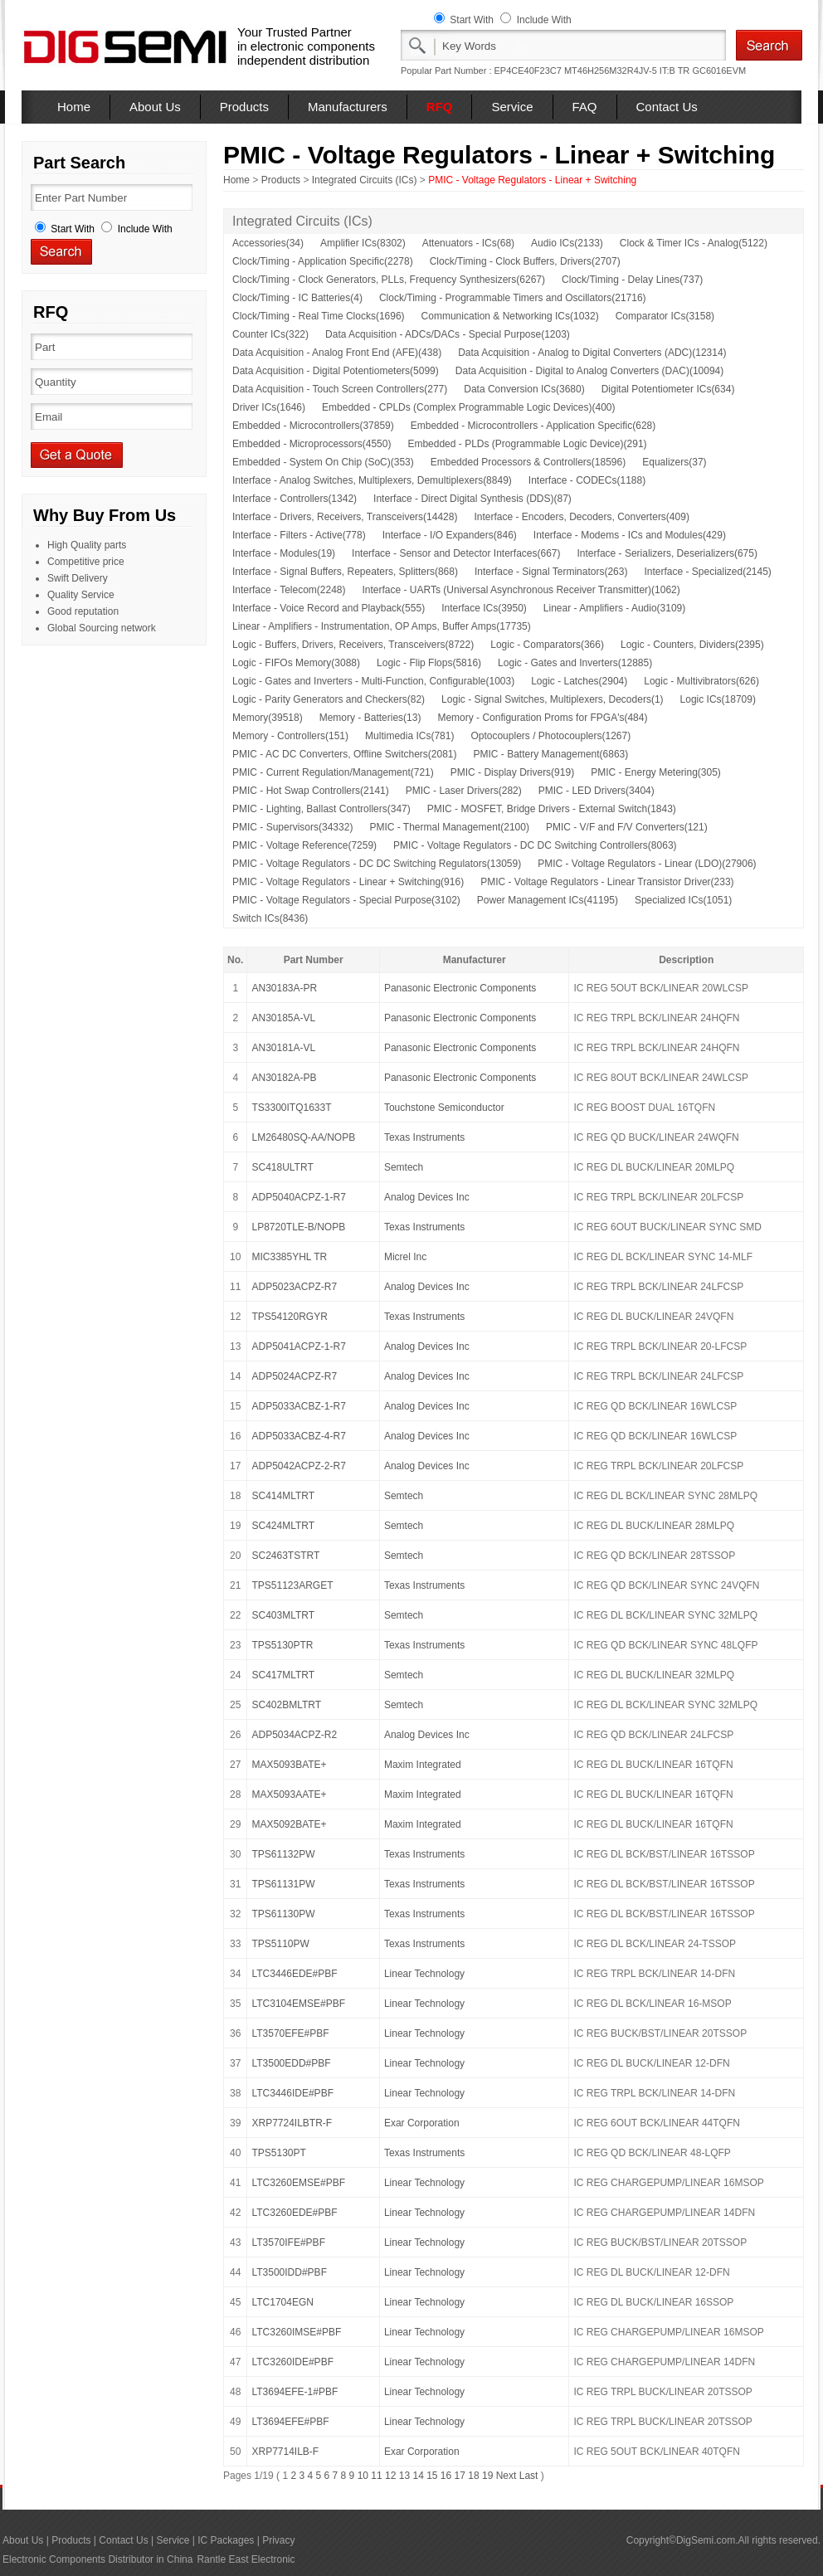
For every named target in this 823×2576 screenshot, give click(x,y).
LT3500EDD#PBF (290, 2063)
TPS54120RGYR (289, 1316)
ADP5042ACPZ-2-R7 (298, 1466)
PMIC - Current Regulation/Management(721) (333, 772)
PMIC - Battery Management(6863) (551, 754)
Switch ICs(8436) (270, 918)
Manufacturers (347, 107)
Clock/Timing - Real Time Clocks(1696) (318, 316)
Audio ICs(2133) (567, 243)
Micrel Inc (405, 1257)
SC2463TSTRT (285, 1555)
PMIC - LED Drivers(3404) (596, 790)
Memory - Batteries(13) (370, 717)
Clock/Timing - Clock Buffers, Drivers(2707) (525, 261)
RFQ (439, 107)
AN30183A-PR (284, 988)
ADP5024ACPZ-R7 (294, 1376)
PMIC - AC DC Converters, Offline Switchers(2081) (344, 754)
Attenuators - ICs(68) (468, 243)
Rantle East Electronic (246, 2559)
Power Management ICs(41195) (547, 900)
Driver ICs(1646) (268, 407)
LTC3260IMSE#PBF (296, 2332)
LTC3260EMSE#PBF (298, 2183)
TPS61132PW (282, 1854)
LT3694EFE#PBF (290, 2421)
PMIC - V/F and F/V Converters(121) (627, 827)
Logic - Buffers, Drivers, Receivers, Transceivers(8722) (353, 644)
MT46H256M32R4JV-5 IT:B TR (626, 70)
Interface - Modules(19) (283, 553)
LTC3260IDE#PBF (292, 2362)
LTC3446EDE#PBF (294, 1973)
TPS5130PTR (282, 1645)
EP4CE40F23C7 (528, 70)
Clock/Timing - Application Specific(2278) (322, 261)
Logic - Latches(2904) (579, 681)
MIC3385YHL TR (289, 1257)
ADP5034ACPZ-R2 (294, 1735)
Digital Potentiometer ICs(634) (668, 389)
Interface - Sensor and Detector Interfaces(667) (456, 553)
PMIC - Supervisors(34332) (292, 827)
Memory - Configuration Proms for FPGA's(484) (542, 717)
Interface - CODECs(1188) (586, 480)
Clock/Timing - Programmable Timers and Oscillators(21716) (512, 298)
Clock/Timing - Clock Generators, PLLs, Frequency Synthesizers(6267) (388, 279)
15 (431, 2475)
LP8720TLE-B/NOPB (298, 1227)
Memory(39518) (267, 717)
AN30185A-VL (283, 1018)
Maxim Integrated (422, 1764)
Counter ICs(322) (270, 334)
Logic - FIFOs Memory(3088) (296, 663)
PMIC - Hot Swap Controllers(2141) (310, 790)
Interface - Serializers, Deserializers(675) (667, 553)
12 (390, 2475)
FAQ (584, 107)
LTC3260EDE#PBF (294, 2212)
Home (73, 107)
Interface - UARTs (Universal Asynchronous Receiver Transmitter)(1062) (521, 590)
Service (512, 107)
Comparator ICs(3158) (665, 316)
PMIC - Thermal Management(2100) (449, 827)
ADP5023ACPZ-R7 (294, 1287)
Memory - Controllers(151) (290, 736)
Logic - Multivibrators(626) (701, 681)
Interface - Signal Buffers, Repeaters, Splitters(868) (345, 571)
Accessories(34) (268, 243)
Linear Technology (424, 1973)
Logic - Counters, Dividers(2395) (692, 644)
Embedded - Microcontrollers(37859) (313, 425)
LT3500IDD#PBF (289, 2272)
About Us (155, 107)
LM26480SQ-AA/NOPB (303, 1137)
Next (506, 2475)
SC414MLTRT (282, 1496)
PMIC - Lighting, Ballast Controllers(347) (321, 809)
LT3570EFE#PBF (290, 2033)
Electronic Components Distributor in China (97, 2559)
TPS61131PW (282, 1884)
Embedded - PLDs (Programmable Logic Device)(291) (526, 444)
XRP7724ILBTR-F (291, 2123)
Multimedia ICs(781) (409, 736)
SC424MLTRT (282, 1525)
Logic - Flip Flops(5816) (429, 663)
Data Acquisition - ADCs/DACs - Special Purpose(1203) (447, 334)
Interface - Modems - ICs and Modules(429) (629, 535)
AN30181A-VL (283, 1048)
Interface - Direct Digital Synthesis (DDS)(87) (472, 498)
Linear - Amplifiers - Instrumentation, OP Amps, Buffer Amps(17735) (381, 626)
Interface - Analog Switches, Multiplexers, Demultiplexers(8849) (372, 480)
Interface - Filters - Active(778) (299, 535)
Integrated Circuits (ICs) (364, 180)
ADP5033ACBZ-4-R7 (298, 1436)
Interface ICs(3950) (484, 608)
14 (417, 2475)
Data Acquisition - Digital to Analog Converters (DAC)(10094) (589, 371)
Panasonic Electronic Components (460, 988)
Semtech (403, 1167)
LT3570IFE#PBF (288, 2242)
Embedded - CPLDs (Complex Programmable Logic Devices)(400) (468, 407)
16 (446, 2475)
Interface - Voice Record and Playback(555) (328, 608)
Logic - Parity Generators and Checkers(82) (328, 699)
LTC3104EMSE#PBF (298, 2003)
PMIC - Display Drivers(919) (512, 772)
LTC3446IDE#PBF (292, 2093)
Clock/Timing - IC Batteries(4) (297, 298)
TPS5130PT (278, 2153)
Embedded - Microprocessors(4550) (311, 444)
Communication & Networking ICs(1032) (510, 316)
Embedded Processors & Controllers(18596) (528, 462)
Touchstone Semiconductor (444, 1107)
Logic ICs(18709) (718, 699)
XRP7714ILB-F (285, 2451)
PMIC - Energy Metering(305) (656, 772)
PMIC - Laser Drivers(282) (464, 790)
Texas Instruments (424, 1137)
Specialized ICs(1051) (683, 900)
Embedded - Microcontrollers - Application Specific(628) (533, 425)
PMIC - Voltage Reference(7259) (304, 845)
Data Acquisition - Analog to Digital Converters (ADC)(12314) (592, 352)
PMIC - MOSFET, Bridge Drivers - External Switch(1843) (551, 809)
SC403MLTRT (282, 1615)
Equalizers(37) (674, 462)
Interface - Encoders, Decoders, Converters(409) (581, 517)
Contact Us (667, 107)
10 (363, 2475)
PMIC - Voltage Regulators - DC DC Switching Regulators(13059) (376, 863)
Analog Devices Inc (427, 1197)
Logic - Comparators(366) (547, 644)
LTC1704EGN (282, 2302)
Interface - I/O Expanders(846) (449, 535)
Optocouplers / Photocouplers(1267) (550, 736)
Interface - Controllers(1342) (294, 498)
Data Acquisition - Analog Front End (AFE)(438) (336, 352)
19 (487, 2475)
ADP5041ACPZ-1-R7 (298, 1346)
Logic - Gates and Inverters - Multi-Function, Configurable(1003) (373, 681)
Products (244, 107)
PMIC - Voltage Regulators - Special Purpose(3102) (346, 900)
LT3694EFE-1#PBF (294, 2392)
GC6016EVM (719, 70)
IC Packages (225, 2540)
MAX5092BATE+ (288, 1824)
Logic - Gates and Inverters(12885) (575, 663)
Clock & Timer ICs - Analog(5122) (693, 243)
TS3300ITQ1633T (291, 1107)
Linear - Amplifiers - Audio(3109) (614, 608)
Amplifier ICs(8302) (363, 243)
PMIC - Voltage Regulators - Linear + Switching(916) (348, 882)
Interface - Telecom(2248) (289, 590)
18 (473, 2475)
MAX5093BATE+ (288, 1764)
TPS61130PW (282, 1914)
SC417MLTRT (282, 1675)
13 (404, 2475)
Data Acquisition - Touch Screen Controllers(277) (339, 389)
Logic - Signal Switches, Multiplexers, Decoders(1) (552, 699)
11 (376, 2475)
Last (528, 2475)
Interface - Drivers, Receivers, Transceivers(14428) (344, 517)
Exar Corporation (422, 2123)
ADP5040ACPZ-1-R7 (298, 1197)
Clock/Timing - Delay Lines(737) (632, 279)
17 (460, 2475)
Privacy (278, 2540)
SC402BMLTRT (286, 1705)
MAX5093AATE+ (288, 1794)
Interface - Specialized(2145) (707, 571)
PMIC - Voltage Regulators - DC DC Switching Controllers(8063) (534, 845)
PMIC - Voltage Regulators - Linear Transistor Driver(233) (606, 882)
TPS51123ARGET (292, 1585)
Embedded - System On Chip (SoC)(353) (323, 462)
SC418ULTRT (282, 1167)
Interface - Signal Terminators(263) (551, 571)
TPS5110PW (280, 1944)
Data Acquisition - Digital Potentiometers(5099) (335, 371)
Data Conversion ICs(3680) (524, 389)
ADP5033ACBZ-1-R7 (298, 1406)
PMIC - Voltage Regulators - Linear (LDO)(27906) (647, 863)
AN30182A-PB (283, 1077)
